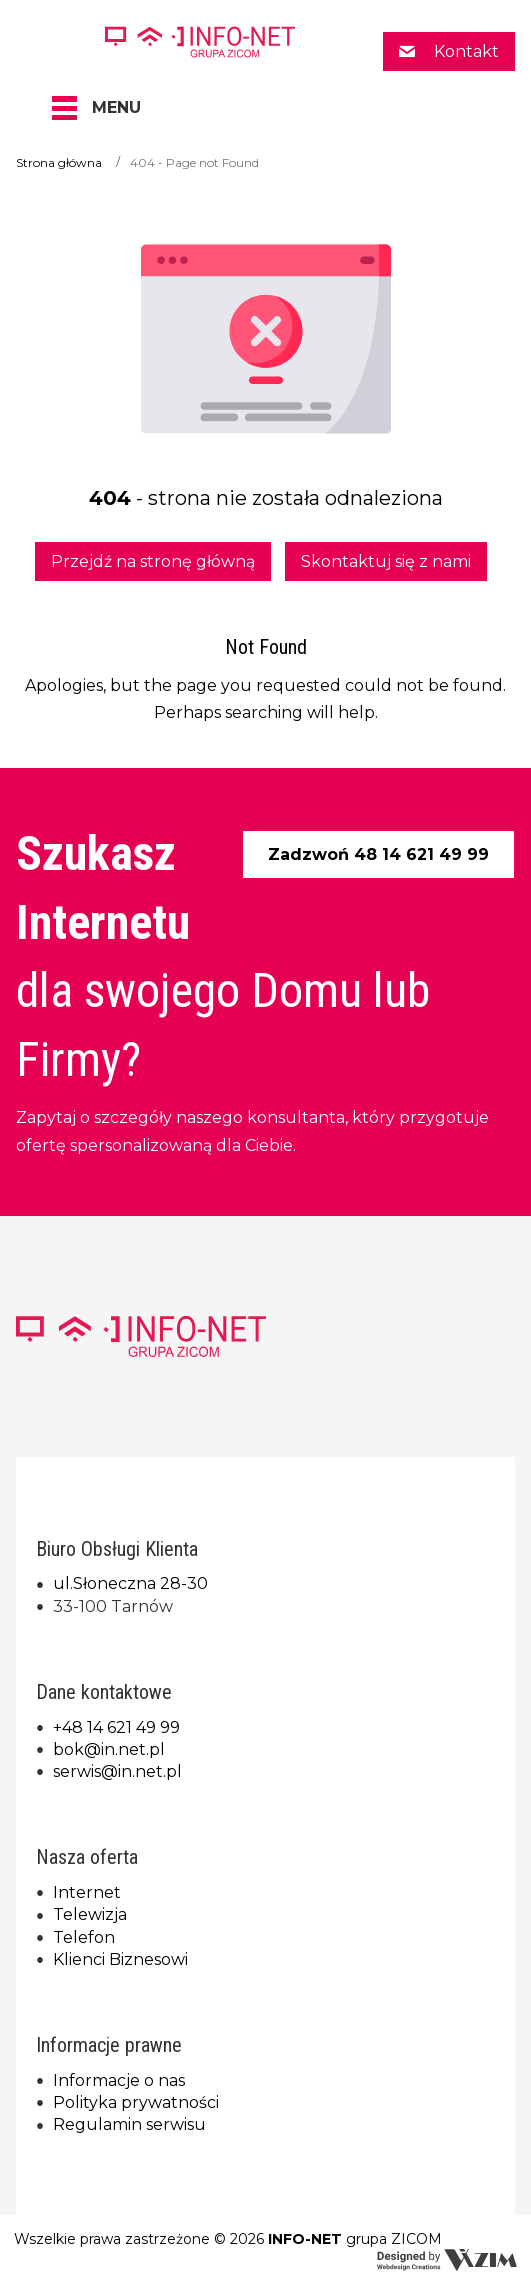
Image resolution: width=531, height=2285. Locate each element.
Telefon (84, 1937)
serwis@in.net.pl (117, 1771)
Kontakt (464, 51)
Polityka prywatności (136, 2102)
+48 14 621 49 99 (116, 1727)
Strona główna (59, 162)
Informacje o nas (119, 2080)
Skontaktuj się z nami (386, 561)
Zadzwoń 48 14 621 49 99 (378, 854)
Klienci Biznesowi (120, 1959)
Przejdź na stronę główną (153, 561)
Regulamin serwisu (129, 2124)
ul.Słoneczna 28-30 (130, 1583)
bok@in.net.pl (109, 1749)
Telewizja (90, 1914)
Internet (87, 1892)
